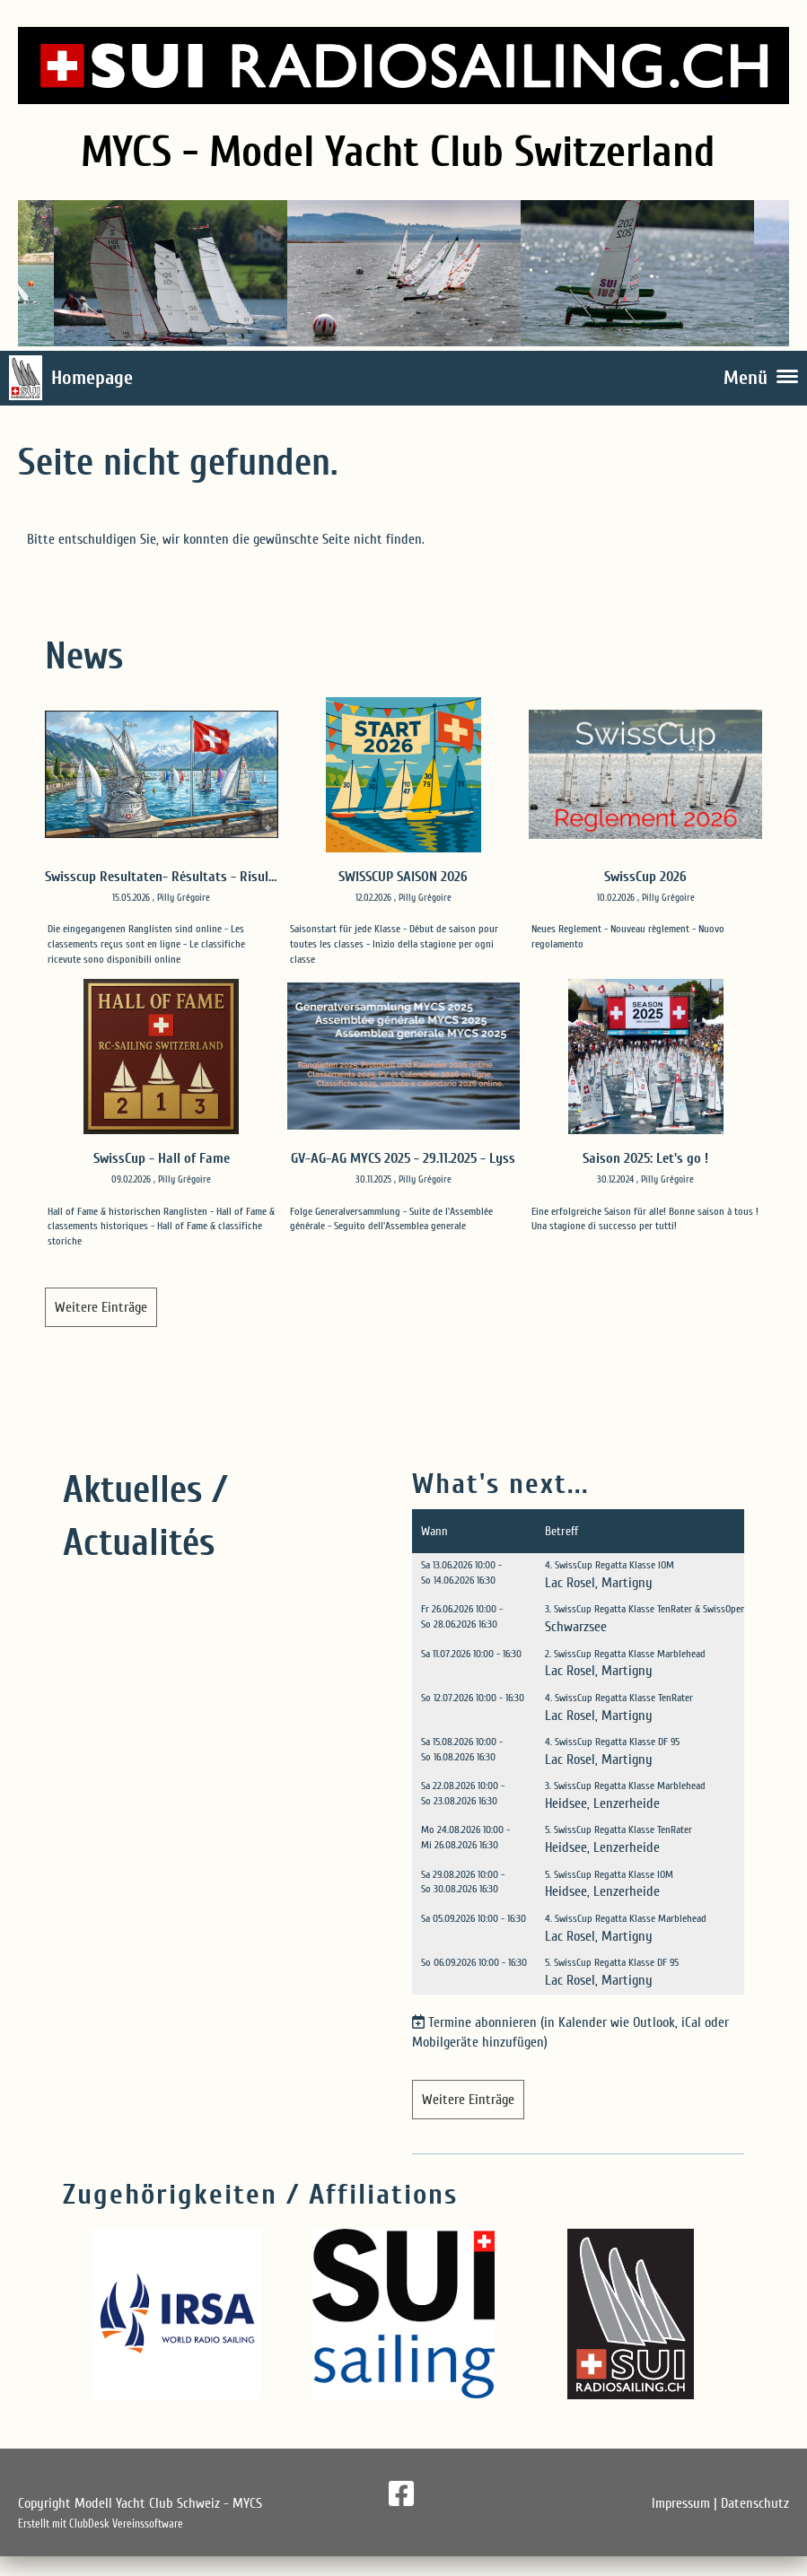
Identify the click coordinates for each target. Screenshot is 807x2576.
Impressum (681, 2503)
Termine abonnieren (482, 2022)
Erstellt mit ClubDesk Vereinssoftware (100, 2524)
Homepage (92, 377)
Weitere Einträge (101, 1307)
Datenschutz (755, 2503)
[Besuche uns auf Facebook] (401, 2494)
